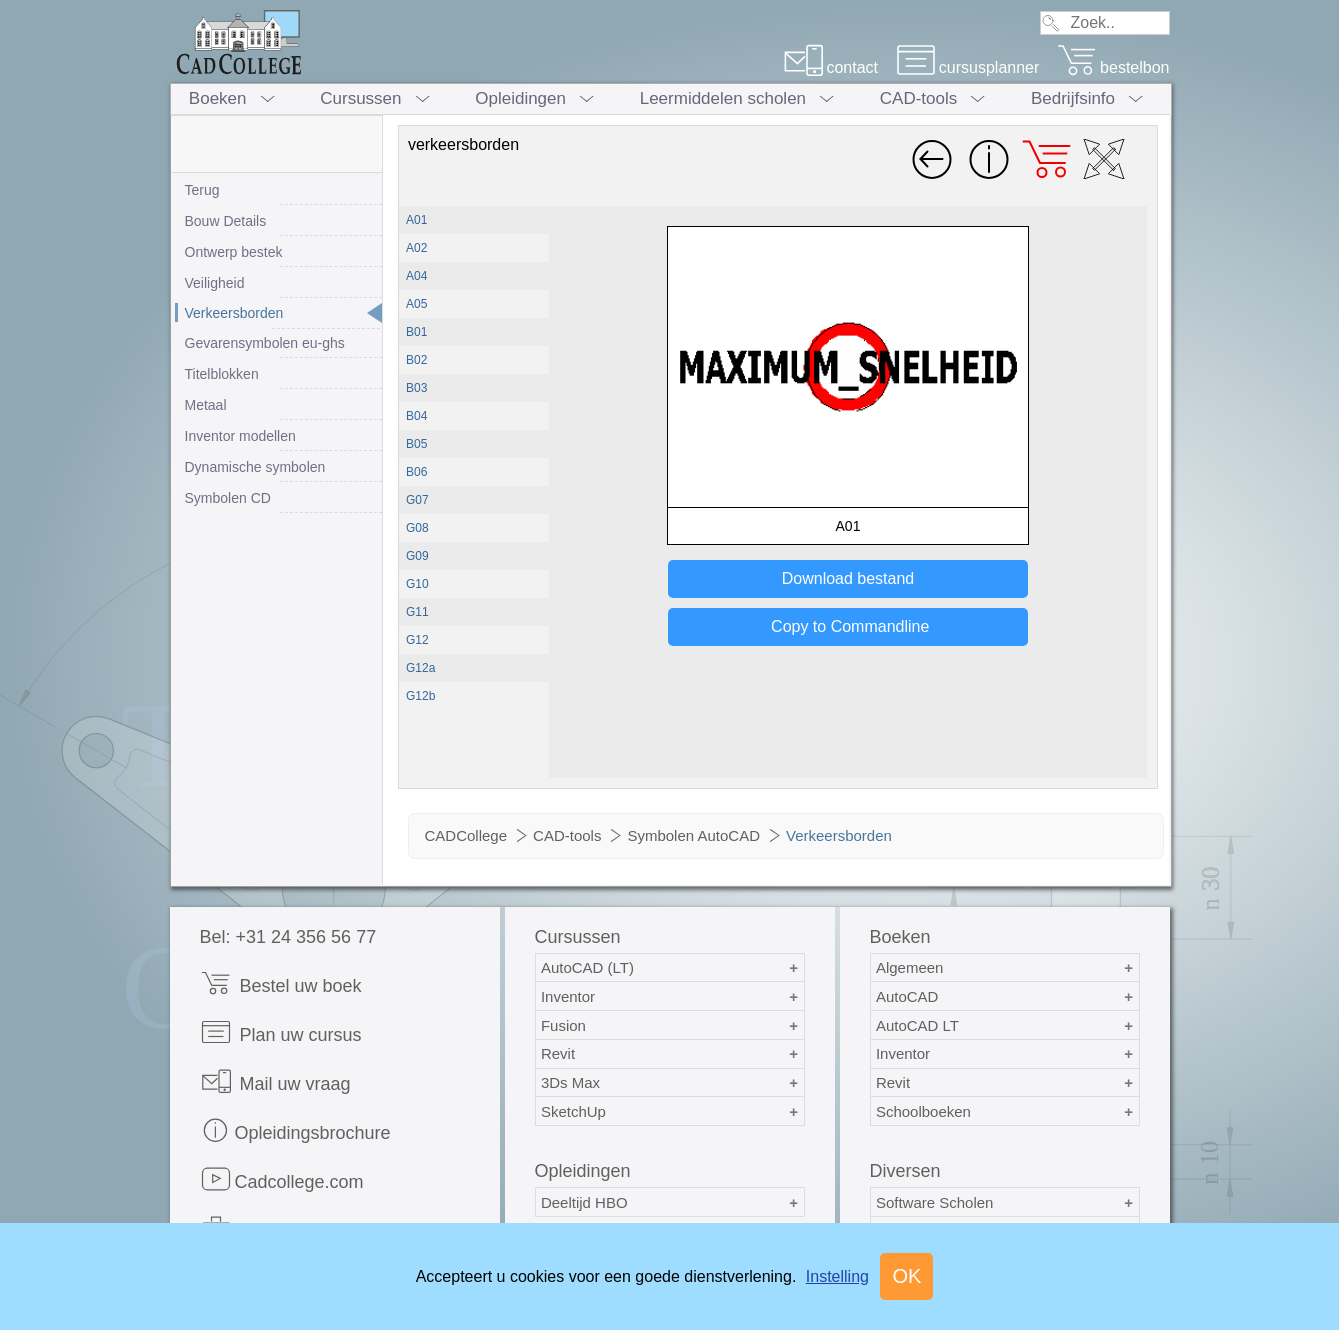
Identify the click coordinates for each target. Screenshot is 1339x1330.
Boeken (218, 98)
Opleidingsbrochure (295, 1130)
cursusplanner (968, 67)
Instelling (837, 1276)
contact (830, 67)
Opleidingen (520, 98)
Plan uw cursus (281, 1032)
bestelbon (1113, 67)
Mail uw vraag (275, 1081)
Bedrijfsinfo (1073, 98)
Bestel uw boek (281, 983)
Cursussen (360, 98)
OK (906, 1276)
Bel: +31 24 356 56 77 (288, 937)
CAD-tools (918, 98)
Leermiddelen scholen (723, 98)
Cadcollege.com (282, 1179)
